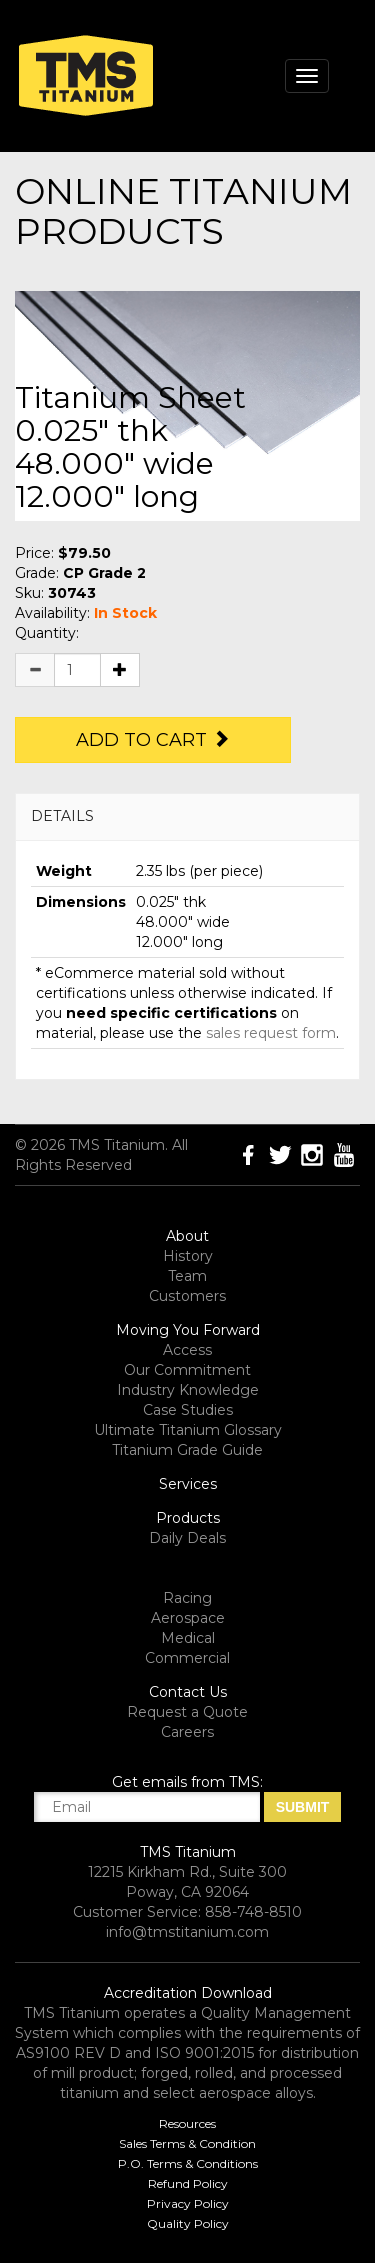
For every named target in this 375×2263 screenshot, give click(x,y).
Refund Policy (188, 2183)
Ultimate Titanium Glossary (188, 1430)
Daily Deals (187, 1538)
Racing (187, 1598)
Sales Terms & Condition (187, 2143)
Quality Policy (188, 2223)
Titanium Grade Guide (187, 1450)
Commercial (187, 1658)
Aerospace (188, 1618)
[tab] (187, 816)
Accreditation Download (188, 1993)
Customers (187, 1296)
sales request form (271, 1033)
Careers (187, 1732)
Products (188, 1518)
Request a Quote (187, 1712)
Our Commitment (187, 1370)
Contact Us (188, 1692)
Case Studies (188, 1410)
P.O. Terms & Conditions (188, 2163)
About (187, 1236)
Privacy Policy (188, 2203)
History (188, 1256)
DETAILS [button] (62, 816)
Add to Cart (153, 740)
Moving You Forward (188, 1330)
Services (188, 1484)
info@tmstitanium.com (187, 1932)
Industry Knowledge (188, 1390)
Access (187, 1350)
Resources (187, 2123)
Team (187, 1276)
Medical (188, 1638)
